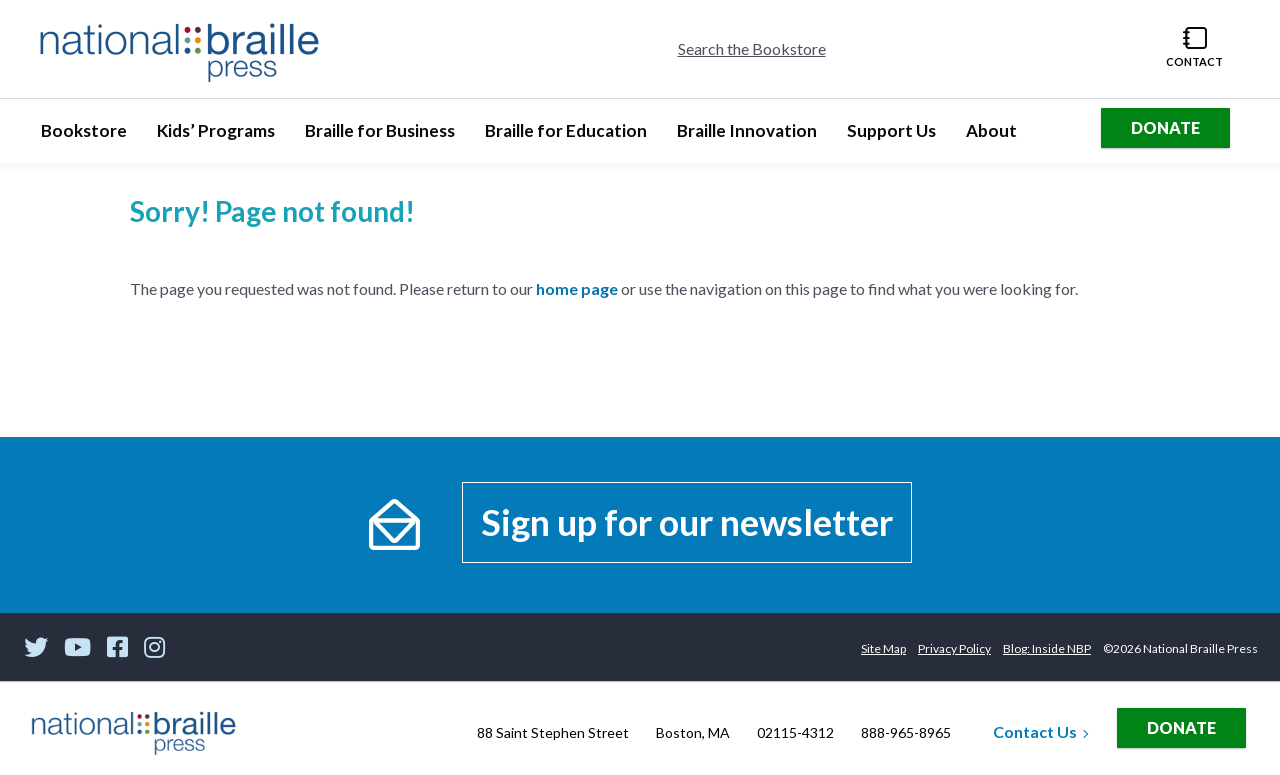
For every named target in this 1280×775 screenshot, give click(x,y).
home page (577, 288)
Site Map (883, 648)
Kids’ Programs (215, 136)
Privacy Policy (954, 648)
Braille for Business (379, 136)
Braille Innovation (746, 136)
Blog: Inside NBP (1047, 648)
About (998, 136)
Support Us (891, 136)
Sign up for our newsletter (687, 522)
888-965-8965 (906, 732)
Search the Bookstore (752, 48)
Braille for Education (565, 136)
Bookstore (91, 136)
